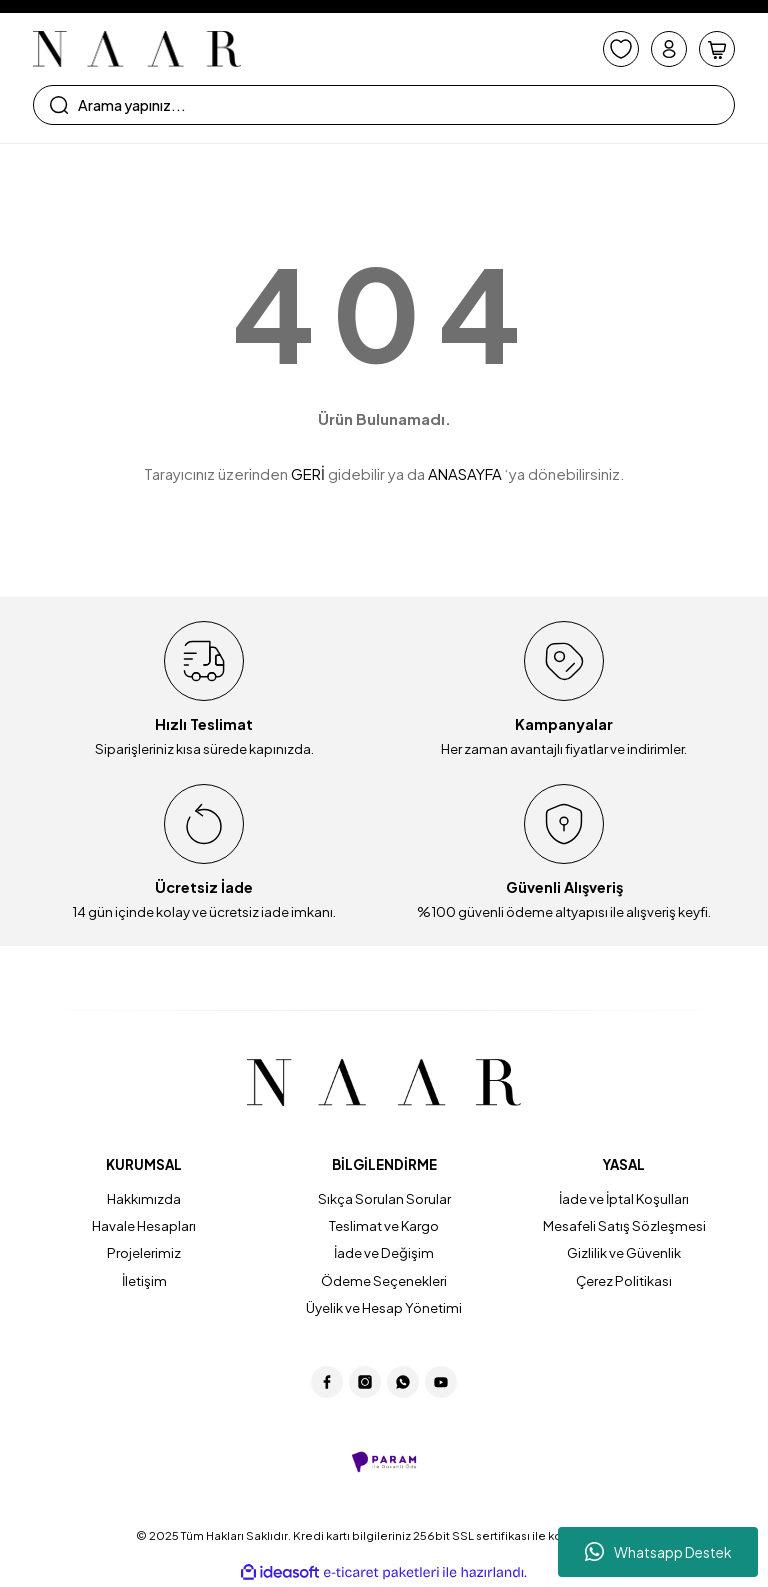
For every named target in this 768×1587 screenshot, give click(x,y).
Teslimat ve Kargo (384, 1225)
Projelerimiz (144, 1252)
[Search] (384, 105)
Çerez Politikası (624, 1280)
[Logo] (137, 49)
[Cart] (717, 49)
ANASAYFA (465, 473)
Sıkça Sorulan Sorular (384, 1198)
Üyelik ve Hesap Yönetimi (384, 1307)
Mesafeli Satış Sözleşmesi (624, 1225)
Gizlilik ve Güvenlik (624, 1252)
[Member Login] (669, 49)
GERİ (308, 473)
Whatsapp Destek (658, 1552)
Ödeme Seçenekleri (384, 1280)
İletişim (144, 1280)
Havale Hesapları (144, 1225)
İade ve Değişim (384, 1252)
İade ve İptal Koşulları (624, 1198)
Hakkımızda (144, 1198)
